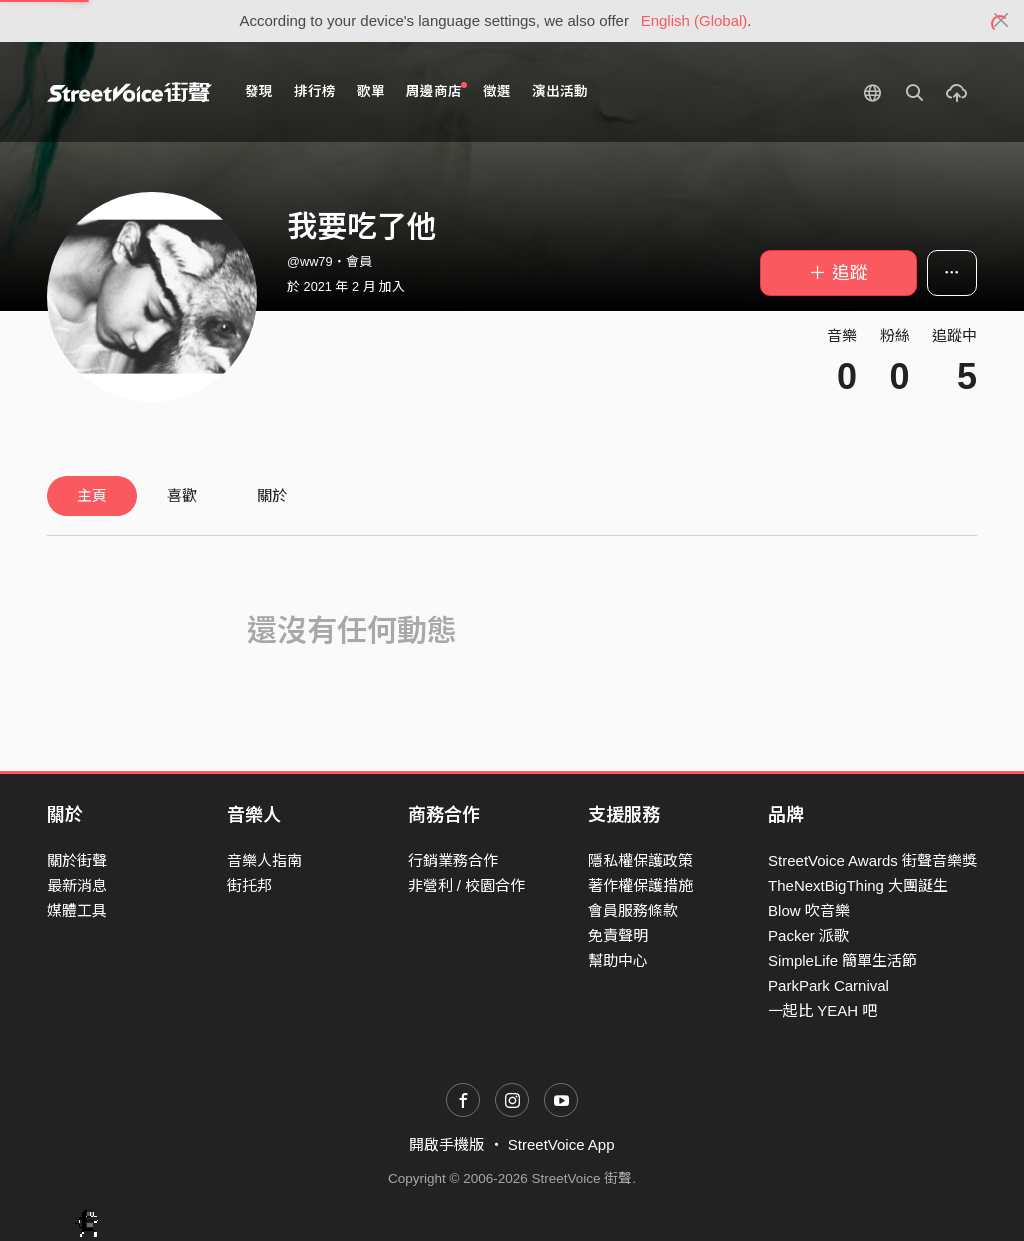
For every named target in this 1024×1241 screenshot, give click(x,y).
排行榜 (315, 91)
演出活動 (560, 91)
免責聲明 (618, 935)
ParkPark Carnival (828, 985)
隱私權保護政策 (640, 860)
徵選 (497, 91)
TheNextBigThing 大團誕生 (858, 885)
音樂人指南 (264, 860)
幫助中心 (618, 960)
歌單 (371, 91)
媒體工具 (77, 910)
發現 (259, 91)
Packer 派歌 (808, 935)
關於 (272, 495)
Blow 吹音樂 (809, 910)
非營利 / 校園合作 (467, 885)
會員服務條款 (633, 910)
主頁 (92, 495)
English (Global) (694, 20)
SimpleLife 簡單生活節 (842, 960)
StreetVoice (129, 92)
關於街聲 (77, 860)
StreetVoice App (561, 1144)
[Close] (1001, 21)
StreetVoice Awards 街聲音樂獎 (872, 860)
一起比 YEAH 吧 (822, 1010)
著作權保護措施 (640, 885)
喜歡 (182, 495)
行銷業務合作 (453, 860)
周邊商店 (436, 90)
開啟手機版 (446, 1144)
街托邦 (249, 885)
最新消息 (77, 885)
